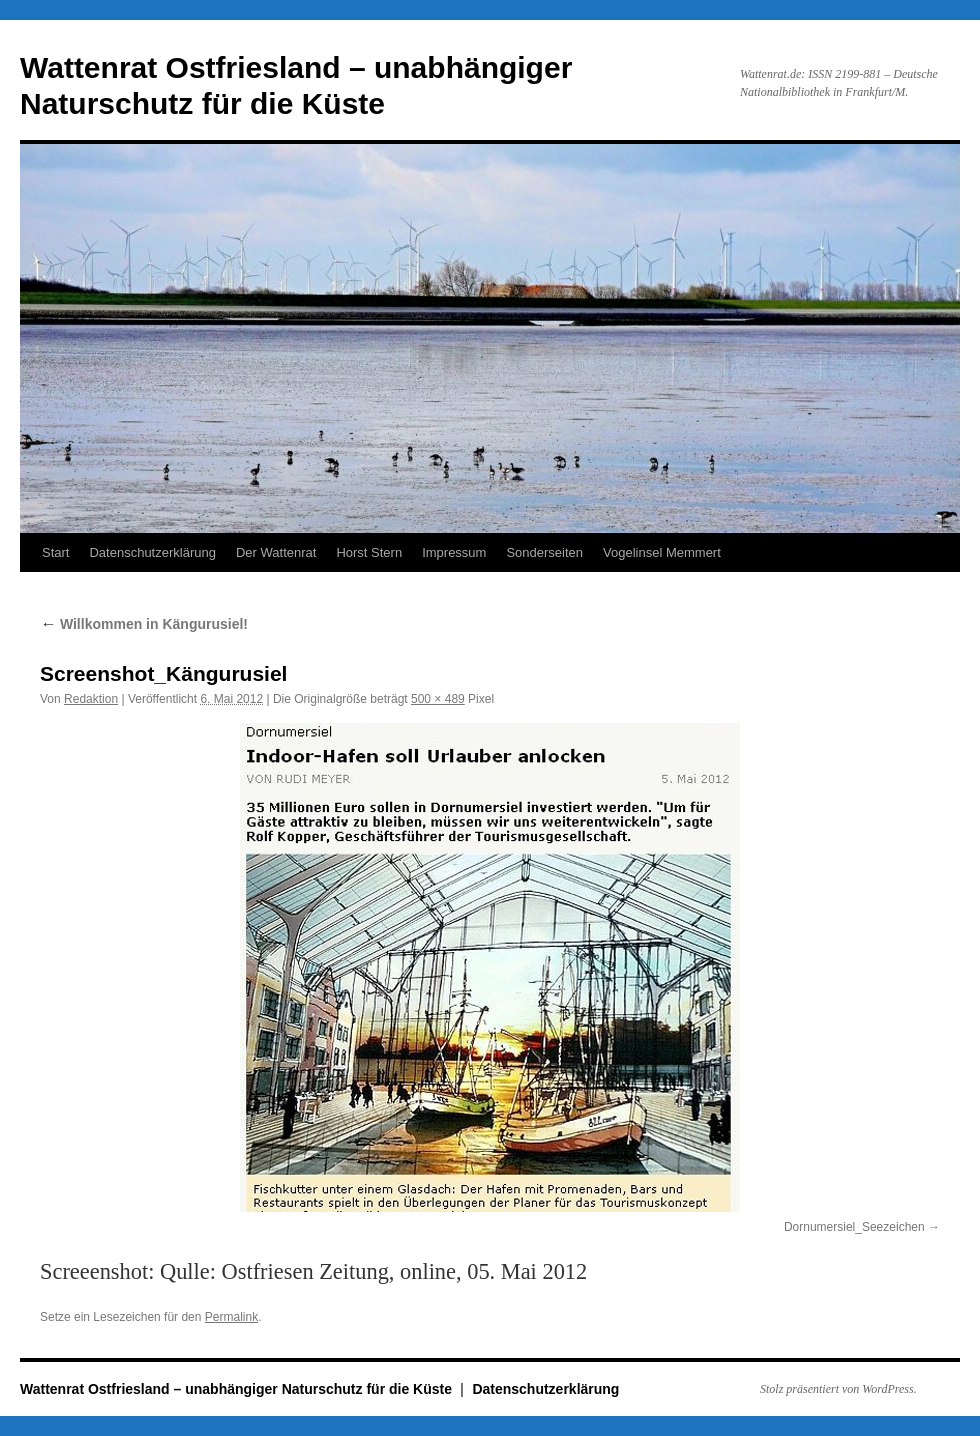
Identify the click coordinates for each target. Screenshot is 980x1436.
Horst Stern (369, 552)
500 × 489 (438, 699)
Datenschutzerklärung (152, 552)
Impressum (454, 552)
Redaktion (91, 699)
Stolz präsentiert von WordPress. (838, 1389)
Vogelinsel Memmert (662, 552)
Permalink (231, 1317)
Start (55, 552)
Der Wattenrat (276, 552)
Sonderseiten (544, 552)
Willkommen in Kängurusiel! (144, 624)
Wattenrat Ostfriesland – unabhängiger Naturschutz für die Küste (238, 1389)
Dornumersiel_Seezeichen (854, 1227)
